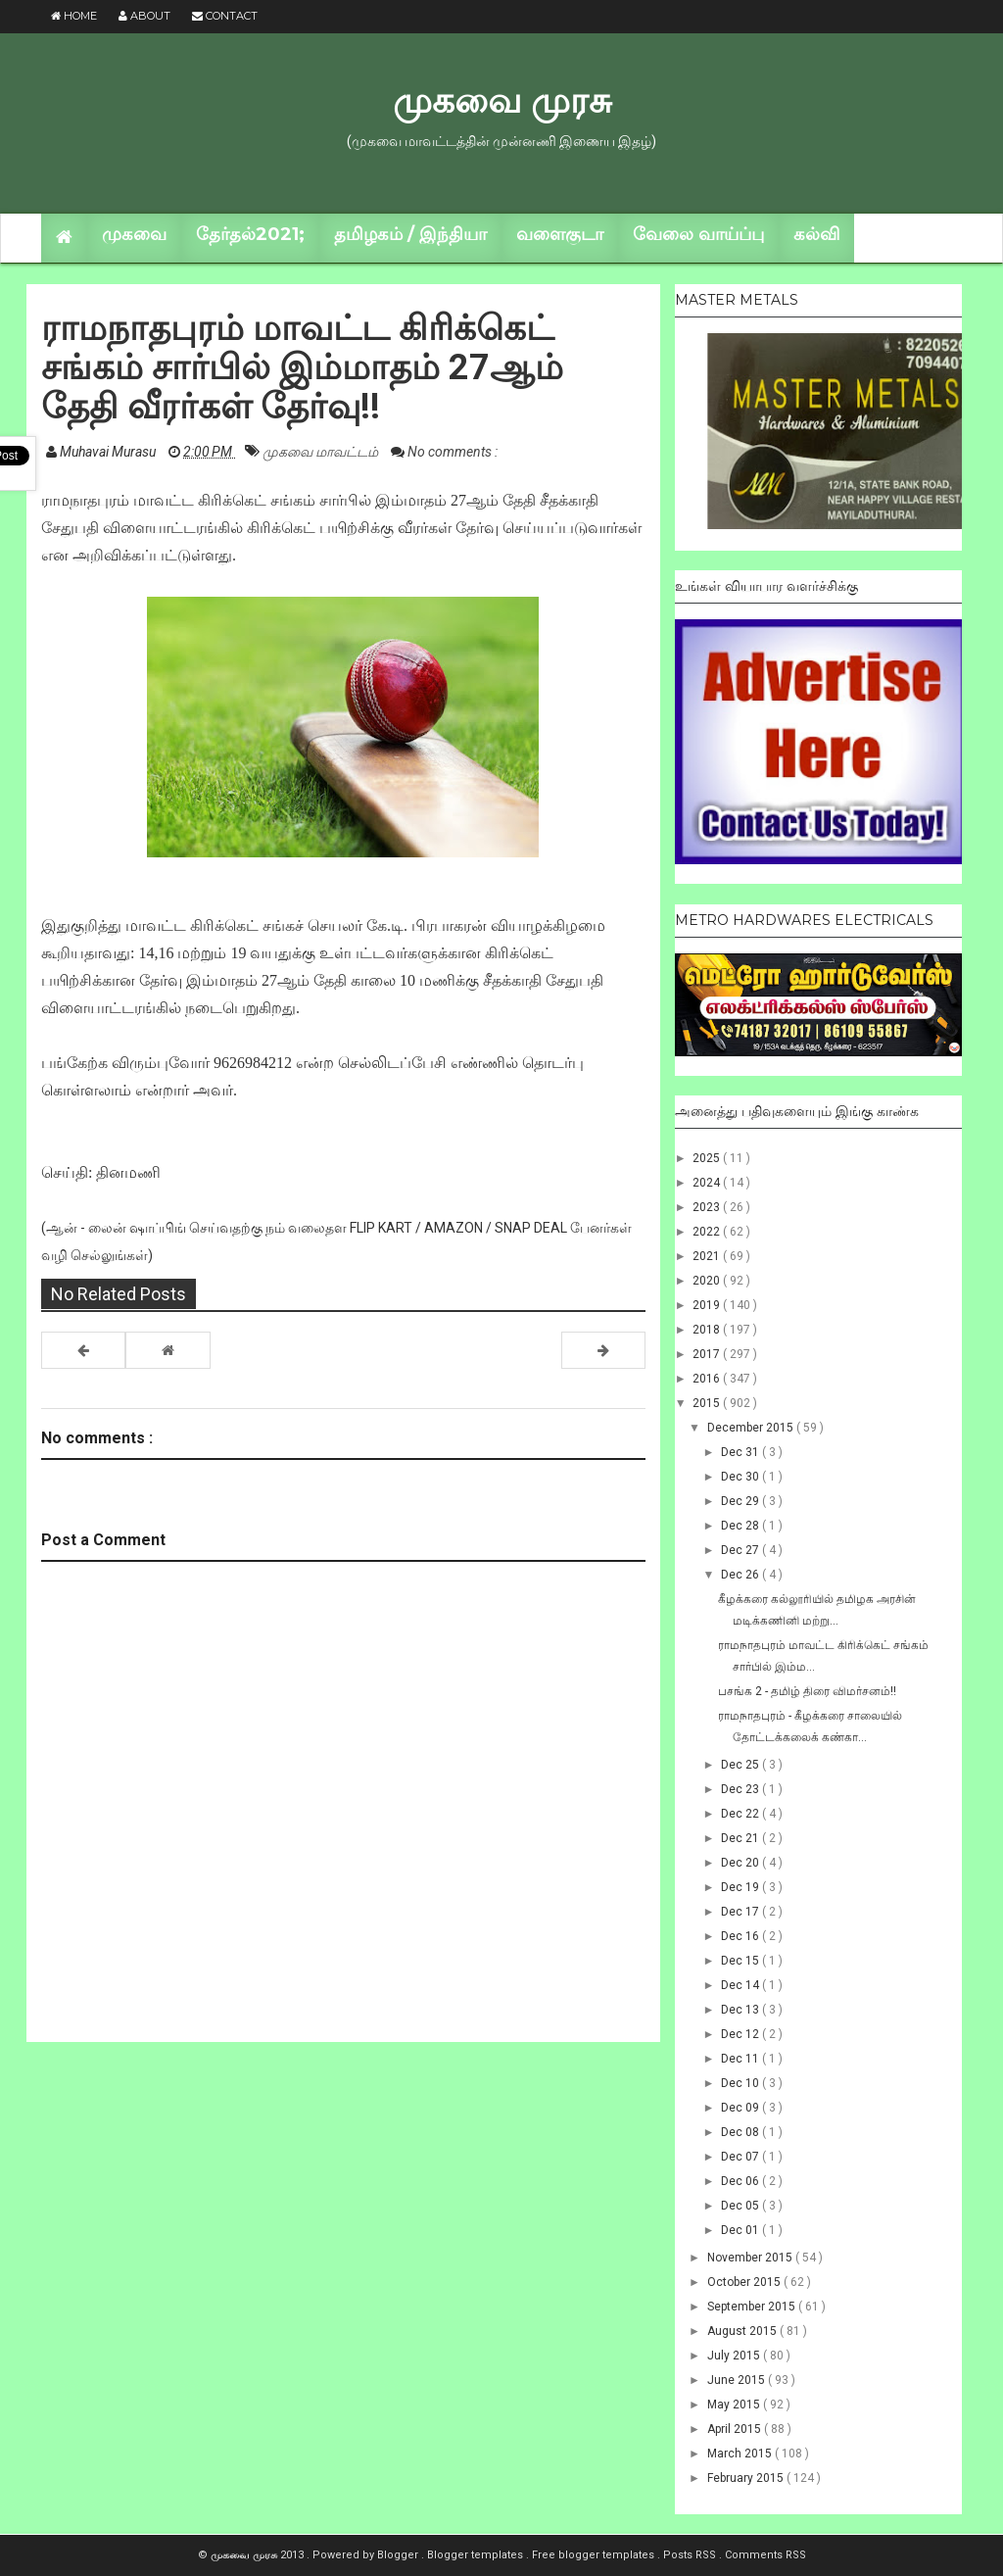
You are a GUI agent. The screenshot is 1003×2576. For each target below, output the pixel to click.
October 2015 (745, 2282)
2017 (708, 1354)
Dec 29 (741, 1501)
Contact (225, 16)
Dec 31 (741, 1452)
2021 (708, 1256)
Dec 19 (741, 1887)
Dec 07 (741, 2156)
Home (74, 16)
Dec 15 (741, 1961)
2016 (708, 1378)
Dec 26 (741, 1574)
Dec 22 (741, 1814)
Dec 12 (741, 2034)
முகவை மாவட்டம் (322, 452)
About (144, 16)
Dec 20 (741, 1863)
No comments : (452, 452)
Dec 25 (741, 1765)
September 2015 (752, 2306)
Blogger (399, 2555)
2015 (708, 1403)
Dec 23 (741, 1789)
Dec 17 (741, 1912)
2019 (708, 1305)
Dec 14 (741, 1985)
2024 (708, 1183)
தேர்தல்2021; (250, 234)
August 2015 (743, 2331)
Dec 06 (741, 2181)
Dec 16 (741, 1936)
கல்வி (816, 234)
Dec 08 (741, 2132)
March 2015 (741, 2453)
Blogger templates (476, 2555)
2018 (708, 1330)
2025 (708, 1158)
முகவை (134, 234)
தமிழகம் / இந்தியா (410, 234)
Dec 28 (741, 1525)
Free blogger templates (594, 2555)
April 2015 (735, 2429)
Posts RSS (691, 2555)
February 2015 (747, 2478)
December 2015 (751, 1427)
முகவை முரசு (502, 100)
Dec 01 (741, 2230)
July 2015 (735, 2355)
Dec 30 (741, 1476)
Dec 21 (741, 1838)
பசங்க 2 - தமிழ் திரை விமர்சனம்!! (807, 1691)
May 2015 (735, 2404)
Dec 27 (741, 1550)
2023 (708, 1207)
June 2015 (737, 2380)
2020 (708, 1281)
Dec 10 (741, 2083)
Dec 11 (741, 2059)
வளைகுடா (559, 234)
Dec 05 (741, 2205)
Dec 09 (741, 2107)
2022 (708, 1232)
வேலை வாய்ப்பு (698, 234)
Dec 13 (741, 2010)
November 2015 (751, 2257)
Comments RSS (765, 2555)
